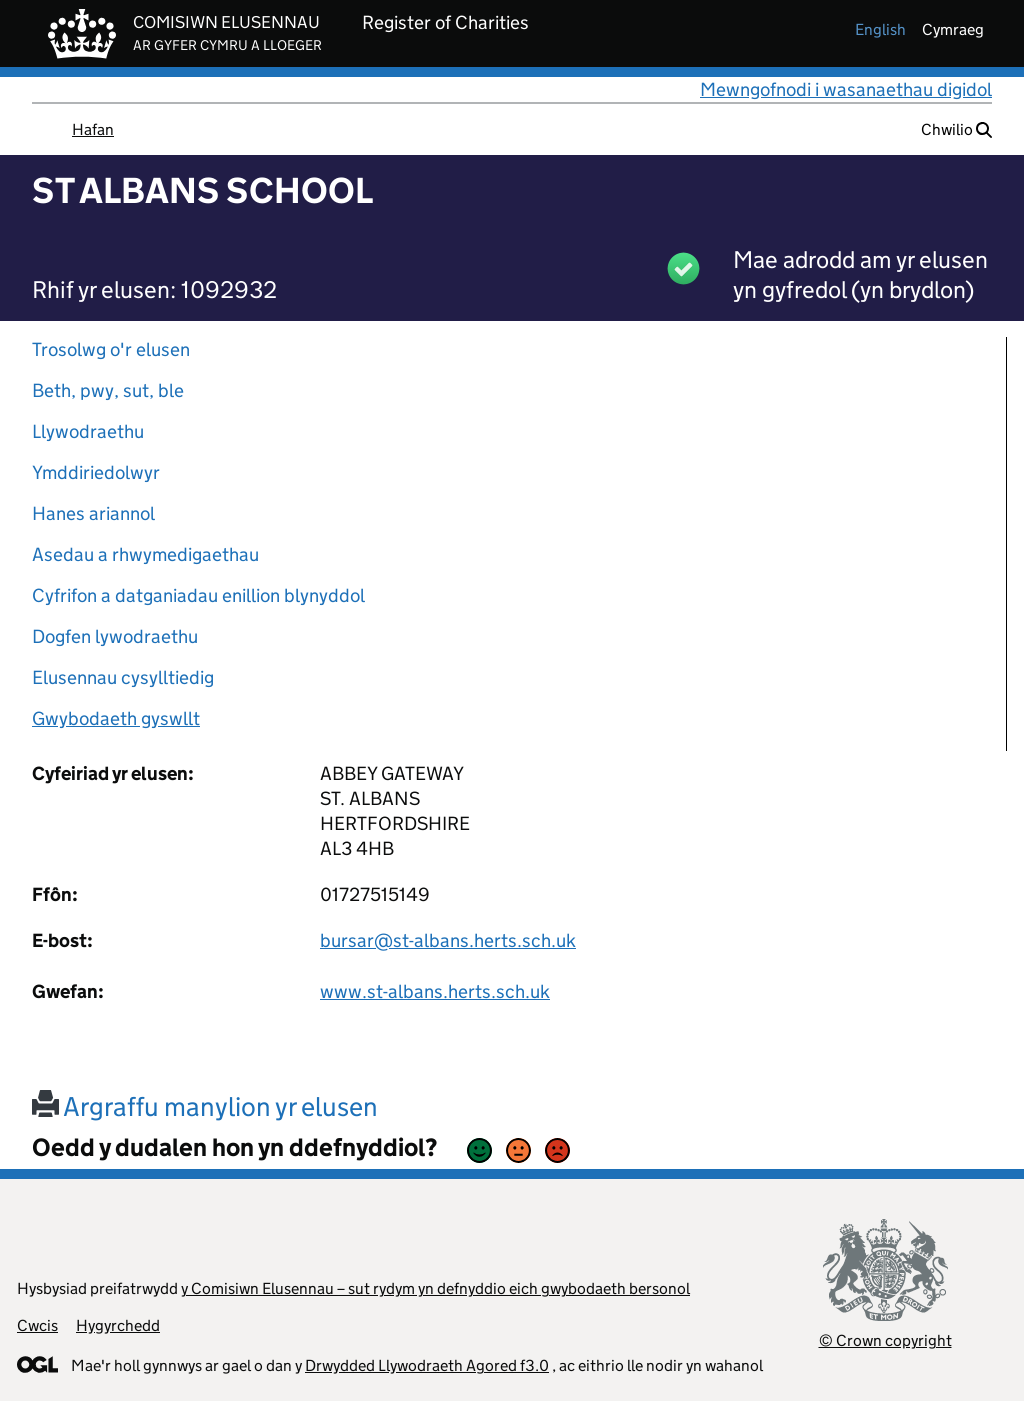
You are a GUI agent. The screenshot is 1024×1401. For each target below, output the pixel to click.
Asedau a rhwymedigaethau (145, 554)
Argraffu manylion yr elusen (205, 1106)
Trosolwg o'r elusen (111, 349)
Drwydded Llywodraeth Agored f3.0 (427, 1365)
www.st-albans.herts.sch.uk (435, 991)
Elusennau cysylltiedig (123, 677)
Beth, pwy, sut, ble (108, 390)
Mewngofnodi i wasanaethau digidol (846, 89)
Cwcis (37, 1325)
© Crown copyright (885, 1340)
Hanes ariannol (93, 513)
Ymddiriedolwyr (96, 472)
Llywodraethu (88, 431)
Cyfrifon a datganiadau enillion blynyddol (198, 595)
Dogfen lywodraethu (115, 636)
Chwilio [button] (956, 129)
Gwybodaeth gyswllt (116, 718)
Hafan (93, 129)
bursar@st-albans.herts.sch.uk (448, 940)
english (880, 29)
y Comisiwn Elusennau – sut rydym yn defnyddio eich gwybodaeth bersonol (435, 1288)
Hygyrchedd (118, 1325)
